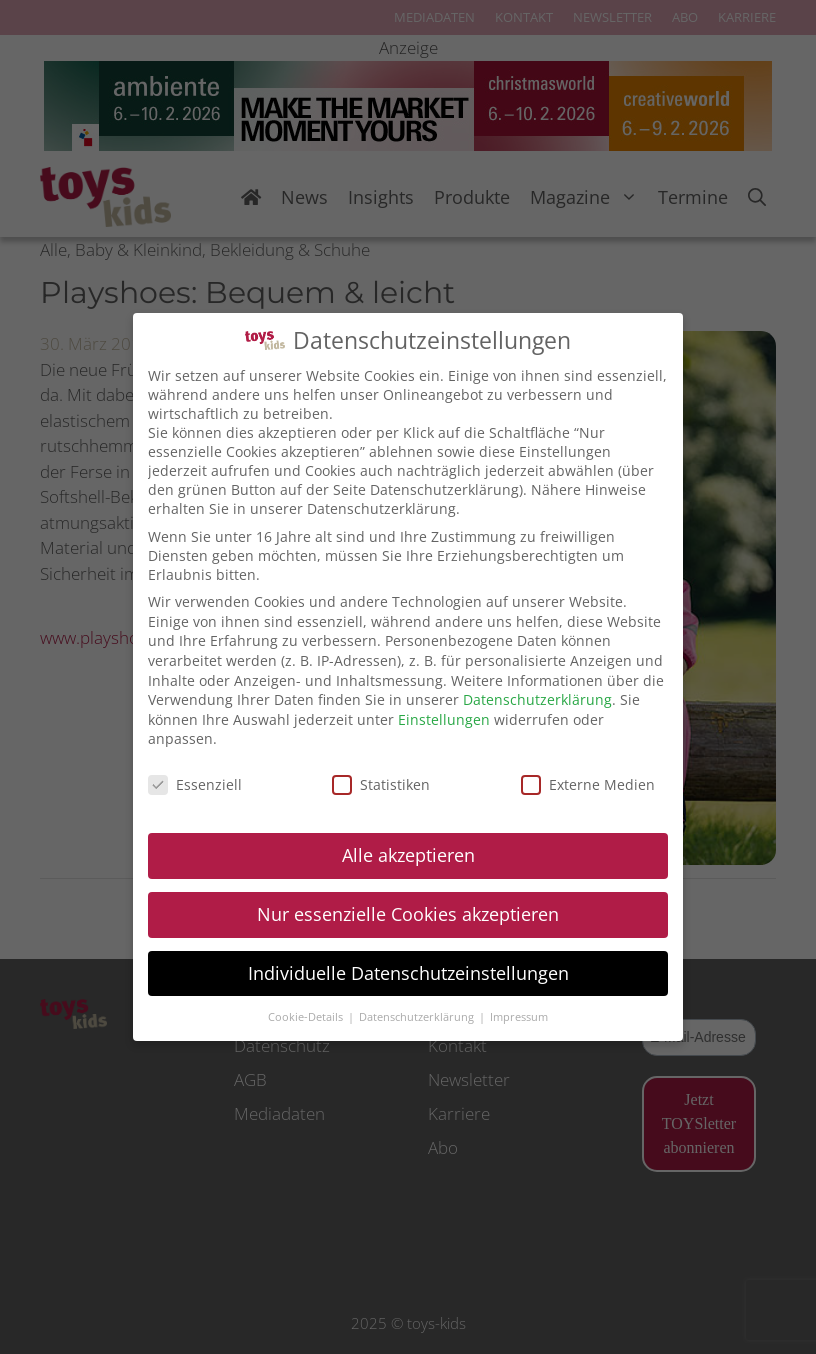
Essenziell (195, 783)
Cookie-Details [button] (307, 1016)
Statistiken (381, 783)
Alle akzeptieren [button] (408, 854)
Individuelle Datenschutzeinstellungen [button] (408, 972)
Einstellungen (444, 718)
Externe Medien (588, 783)
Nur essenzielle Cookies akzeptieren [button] (408, 913)
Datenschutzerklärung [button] (418, 1016)
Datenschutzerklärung (537, 698)
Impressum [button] (519, 1016)
